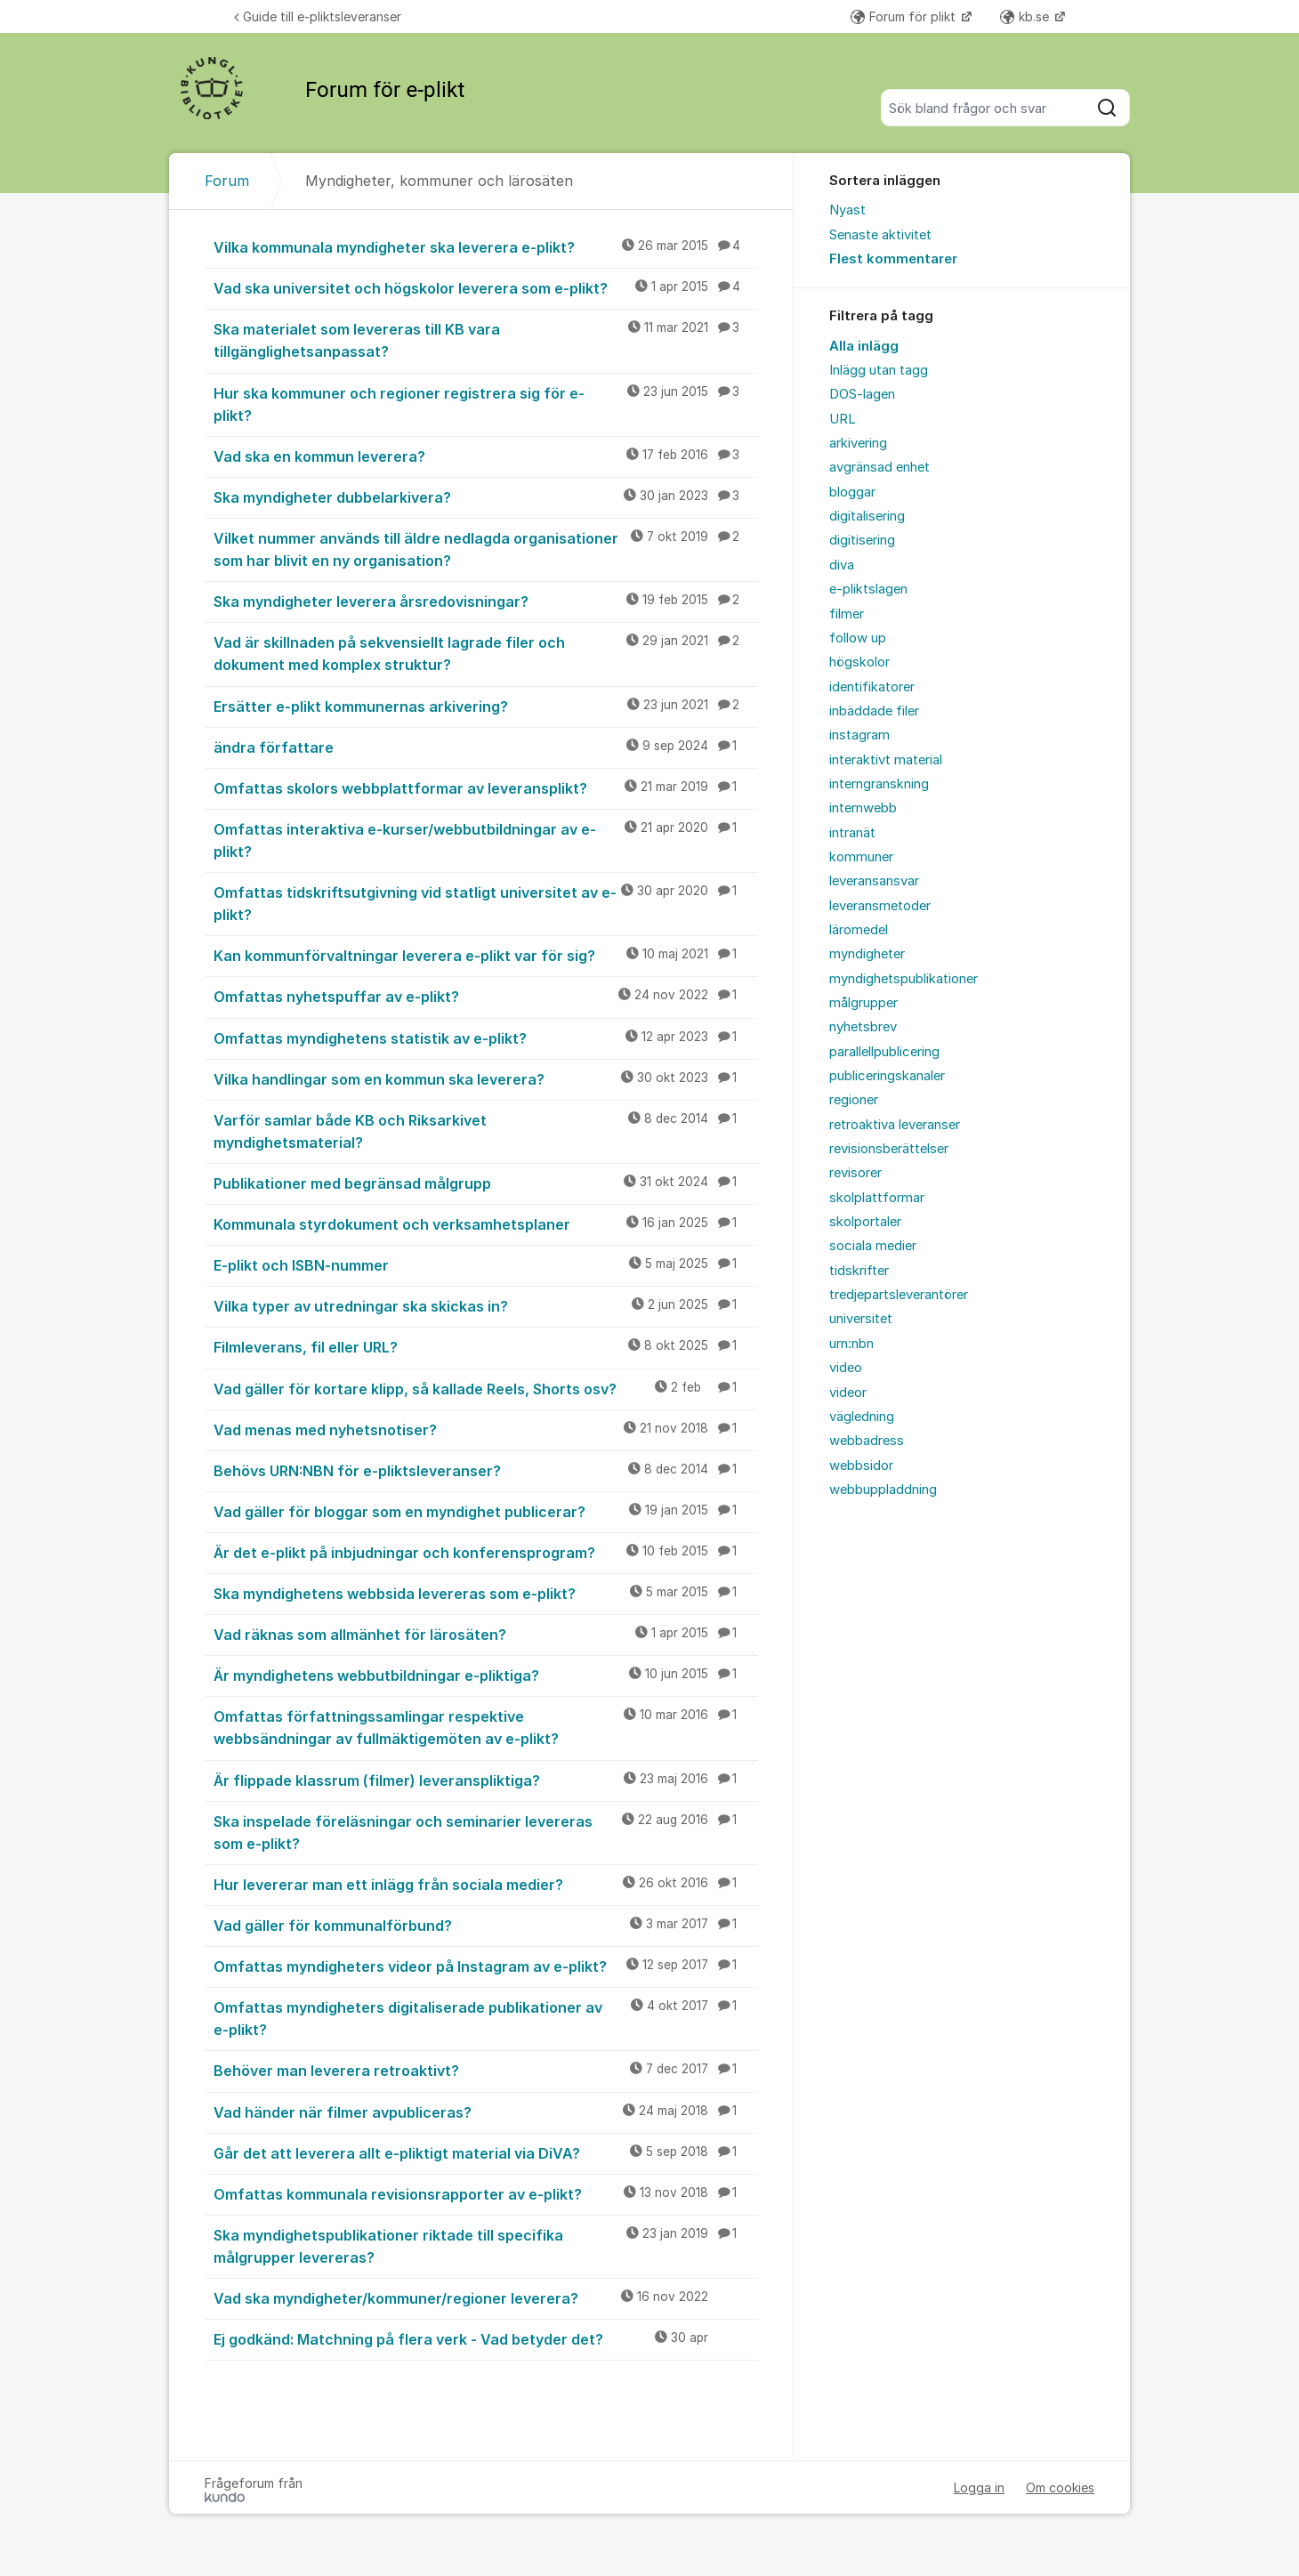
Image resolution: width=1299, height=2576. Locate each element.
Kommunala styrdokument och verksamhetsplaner (486, 1223)
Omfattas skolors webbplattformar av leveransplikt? (486, 787)
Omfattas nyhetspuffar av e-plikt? (486, 995)
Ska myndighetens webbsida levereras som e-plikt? (486, 1593)
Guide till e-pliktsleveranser (317, 16)
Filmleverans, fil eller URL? (486, 1346)
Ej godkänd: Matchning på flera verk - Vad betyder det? (486, 2338)
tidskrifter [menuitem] (859, 1271)
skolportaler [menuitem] (865, 1222)
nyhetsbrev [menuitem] (863, 1027)
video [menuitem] (845, 1368)
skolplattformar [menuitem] (876, 1198)
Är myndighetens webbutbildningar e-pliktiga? (486, 1674)
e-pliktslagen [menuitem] (868, 589)
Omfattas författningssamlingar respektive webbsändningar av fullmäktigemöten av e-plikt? (486, 1727)
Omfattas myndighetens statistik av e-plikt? (486, 1037)
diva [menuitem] (841, 565)
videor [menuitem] (848, 1393)
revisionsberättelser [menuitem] (888, 1149)
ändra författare (486, 746)
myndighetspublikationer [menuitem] (903, 979)
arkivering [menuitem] (858, 443)
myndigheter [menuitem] (867, 954)
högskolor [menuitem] (859, 662)
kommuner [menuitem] (861, 857)
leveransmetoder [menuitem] (880, 906)
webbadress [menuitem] (866, 1441)
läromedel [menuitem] (858, 930)
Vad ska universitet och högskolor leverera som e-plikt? (486, 287)
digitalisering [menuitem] (867, 516)
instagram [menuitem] (859, 735)
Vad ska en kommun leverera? (486, 455)
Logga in (979, 2487)
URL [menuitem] (842, 419)
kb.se (1026, 16)
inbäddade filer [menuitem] (874, 711)
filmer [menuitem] (846, 614)
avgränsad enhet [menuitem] (879, 467)
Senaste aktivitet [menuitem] (880, 235)
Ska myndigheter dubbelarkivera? (486, 496)
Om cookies (1060, 2487)
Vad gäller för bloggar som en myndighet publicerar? (486, 1511)
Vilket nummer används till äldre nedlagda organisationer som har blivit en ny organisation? (486, 548)
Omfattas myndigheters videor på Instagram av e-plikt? (486, 1965)
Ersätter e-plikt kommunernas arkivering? (486, 705)
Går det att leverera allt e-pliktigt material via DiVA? (486, 2152)
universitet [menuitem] (860, 1319)
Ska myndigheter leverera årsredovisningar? (486, 600)
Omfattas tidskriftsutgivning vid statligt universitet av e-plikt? (486, 903)
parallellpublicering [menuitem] (884, 1052)
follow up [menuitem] (857, 638)
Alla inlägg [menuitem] (864, 346)
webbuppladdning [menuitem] (883, 1490)
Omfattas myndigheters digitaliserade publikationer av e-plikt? (486, 2018)
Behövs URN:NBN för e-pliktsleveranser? (486, 1470)
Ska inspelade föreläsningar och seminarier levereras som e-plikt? (486, 1832)
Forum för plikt (905, 16)
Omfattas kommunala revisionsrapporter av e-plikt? (486, 2193)
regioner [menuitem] (853, 1100)
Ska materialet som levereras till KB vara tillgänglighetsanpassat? (486, 339)
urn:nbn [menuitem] (851, 1344)
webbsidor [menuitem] (861, 1466)
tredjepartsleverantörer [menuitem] (898, 1295)
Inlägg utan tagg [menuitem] (878, 370)
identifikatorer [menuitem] (872, 687)
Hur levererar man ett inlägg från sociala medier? (486, 1884)
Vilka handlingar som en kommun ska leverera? (486, 1078)
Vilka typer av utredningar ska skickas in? (486, 1305)
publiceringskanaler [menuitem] (887, 1076)
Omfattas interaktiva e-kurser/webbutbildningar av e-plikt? (486, 839)
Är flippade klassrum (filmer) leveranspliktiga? (486, 1779)
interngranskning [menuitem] (879, 784)
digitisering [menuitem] (862, 540)
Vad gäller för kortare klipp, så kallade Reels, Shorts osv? (486, 1388)
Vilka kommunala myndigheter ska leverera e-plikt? (486, 246)
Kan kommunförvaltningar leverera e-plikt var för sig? (486, 955)
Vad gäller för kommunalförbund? (486, 1924)
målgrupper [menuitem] (863, 1003)
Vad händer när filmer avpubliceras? (486, 2111)
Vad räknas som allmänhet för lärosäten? (486, 1633)
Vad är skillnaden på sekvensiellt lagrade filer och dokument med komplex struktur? (486, 653)
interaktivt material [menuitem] (885, 760)
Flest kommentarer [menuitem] (893, 259)
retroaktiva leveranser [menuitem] (894, 1125)
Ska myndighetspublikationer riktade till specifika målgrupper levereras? (486, 2245)
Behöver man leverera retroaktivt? (486, 2069)
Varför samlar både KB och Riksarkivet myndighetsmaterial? (486, 1130)
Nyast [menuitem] (847, 210)
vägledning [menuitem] (861, 1417)
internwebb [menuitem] (863, 808)
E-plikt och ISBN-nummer (486, 1264)
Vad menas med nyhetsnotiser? (486, 1429)
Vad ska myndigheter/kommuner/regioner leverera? (486, 2297)
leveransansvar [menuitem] (874, 881)
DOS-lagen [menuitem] (862, 394)
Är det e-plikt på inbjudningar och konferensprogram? (486, 1552)
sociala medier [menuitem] (872, 1246)
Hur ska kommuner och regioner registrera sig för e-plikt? (486, 403)
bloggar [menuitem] (852, 492)
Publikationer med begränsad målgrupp (486, 1182)
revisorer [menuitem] (855, 1173)
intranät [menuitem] (852, 833)
